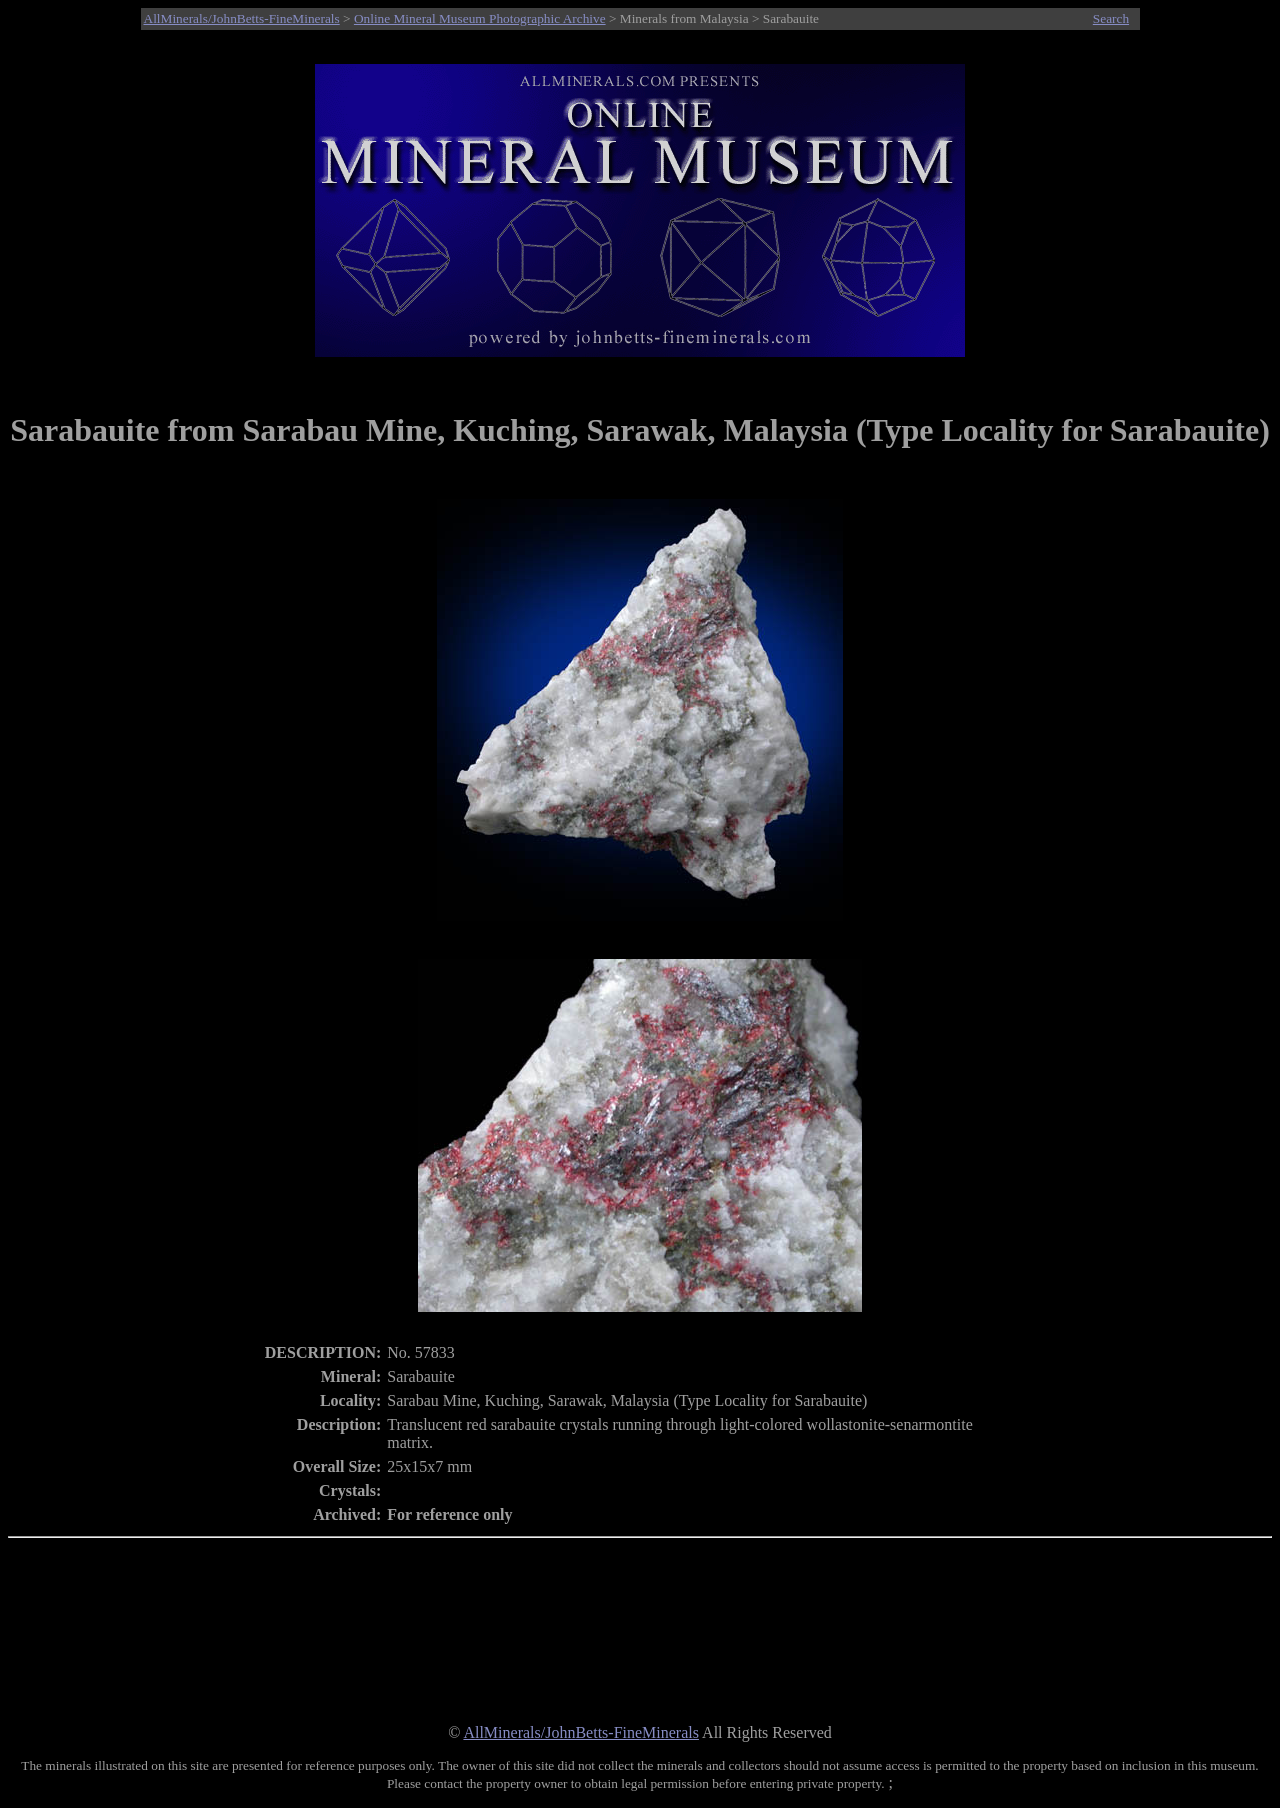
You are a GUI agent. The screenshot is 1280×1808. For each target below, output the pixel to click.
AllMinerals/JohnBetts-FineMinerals (242, 18)
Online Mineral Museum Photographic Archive (480, 18)
